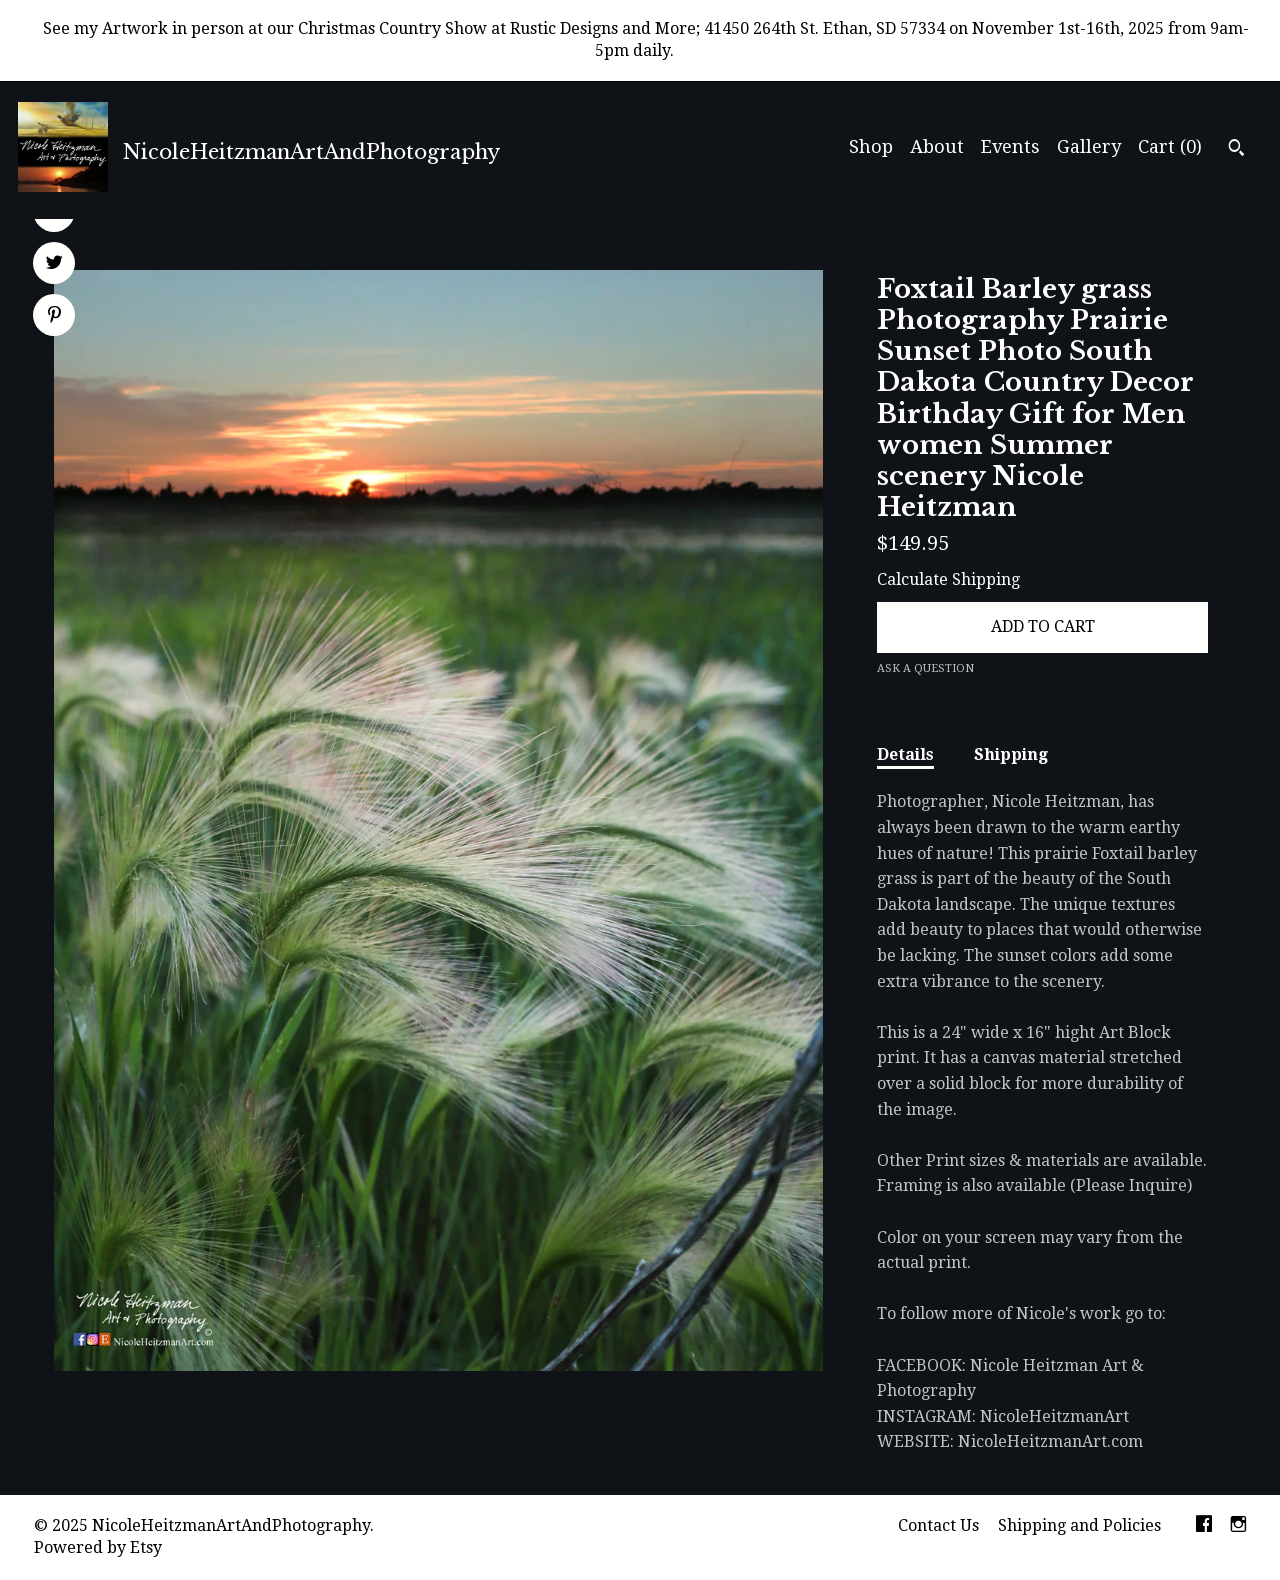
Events (1010, 146)
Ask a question (925, 668)
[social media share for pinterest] (54, 317)
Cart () (1170, 146)
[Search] (1236, 150)
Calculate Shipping (948, 579)
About (937, 146)
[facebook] (1204, 1526)
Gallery (1089, 146)
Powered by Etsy (98, 1547)
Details (905, 754)
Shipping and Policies (1079, 1525)
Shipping (1011, 754)
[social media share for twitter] (54, 265)
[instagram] (1238, 1526)
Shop (871, 146)
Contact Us (938, 1525)
